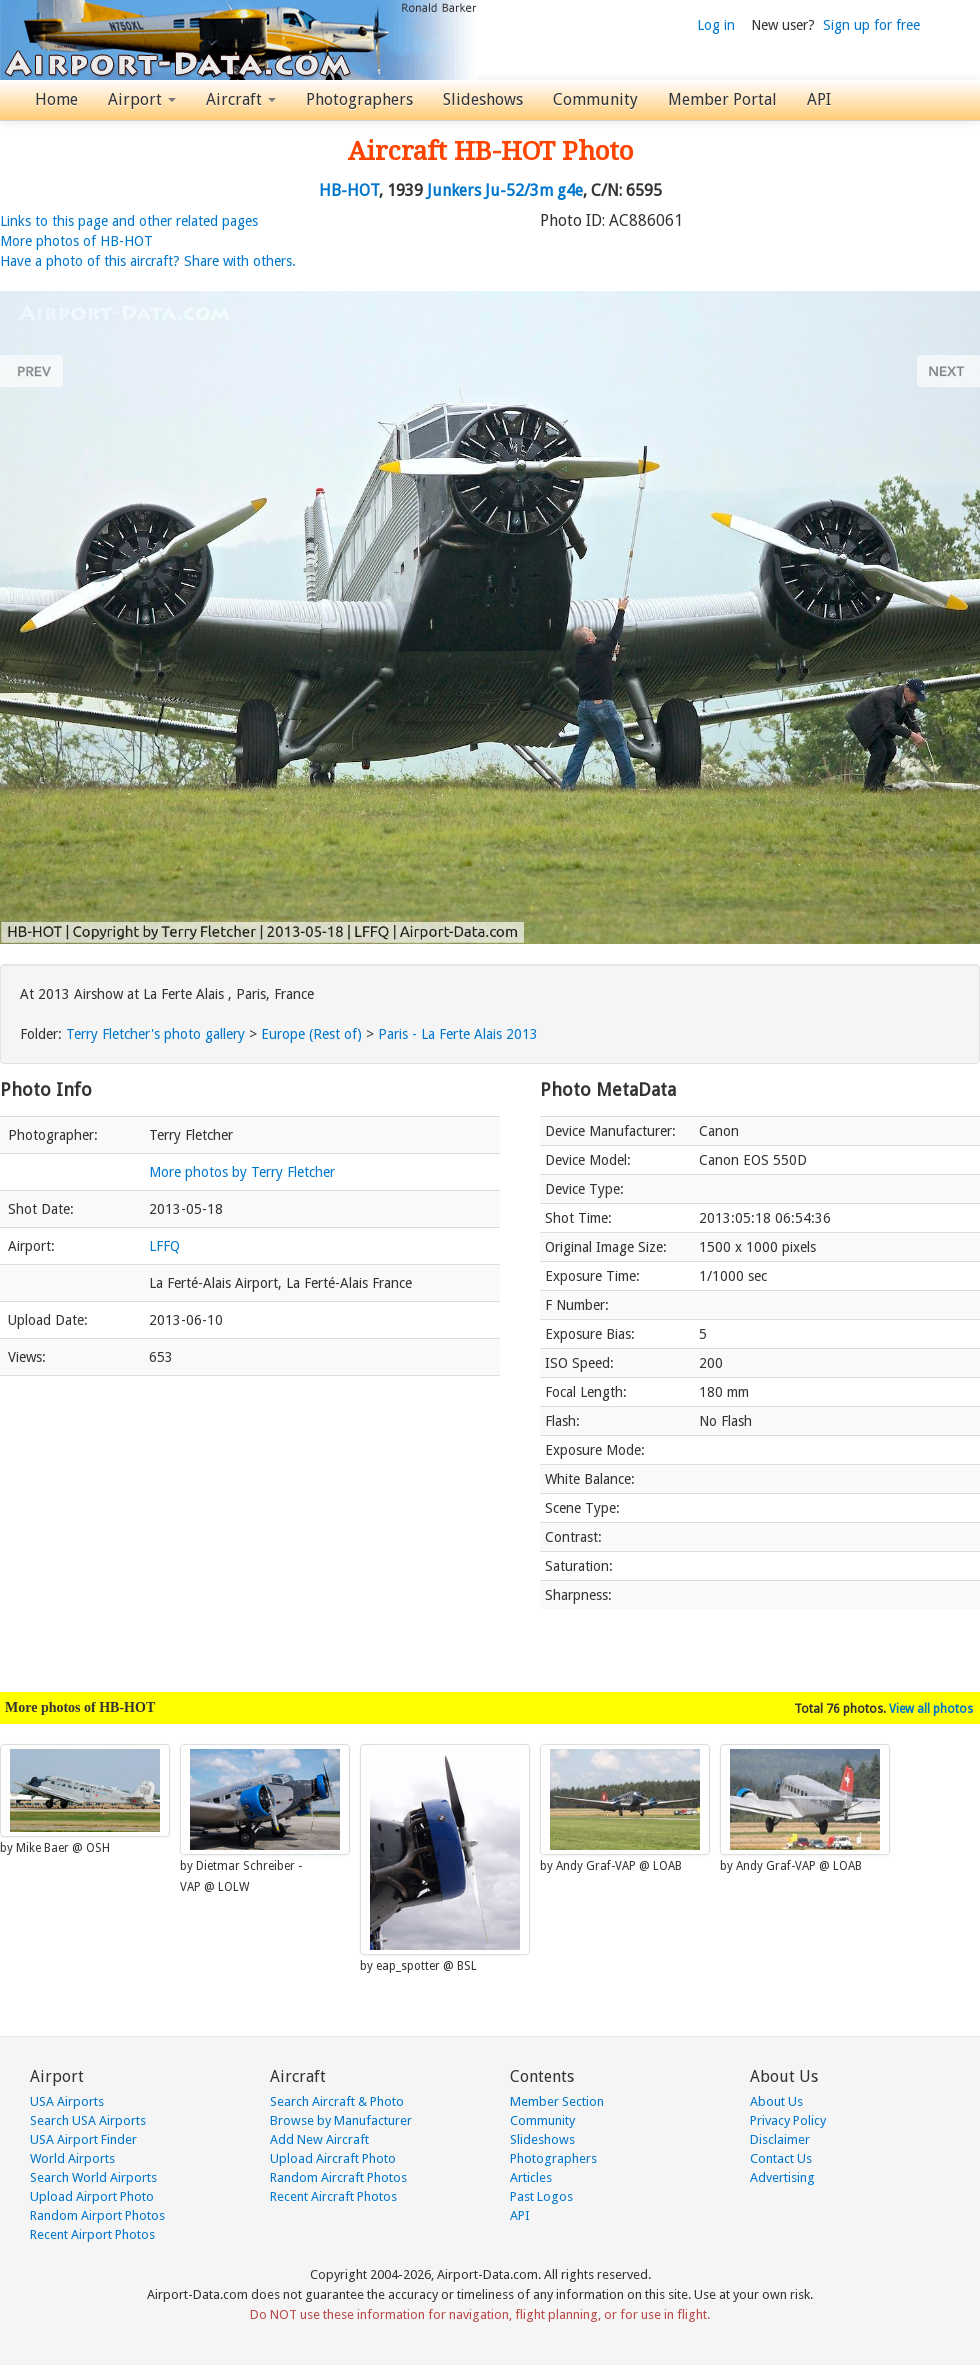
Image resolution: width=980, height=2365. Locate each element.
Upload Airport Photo (92, 2196)
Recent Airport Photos (92, 2234)
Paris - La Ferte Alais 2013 (458, 1034)
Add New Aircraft (319, 2139)
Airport (142, 99)
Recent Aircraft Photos (333, 2196)
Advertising (782, 2177)
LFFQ (164, 1246)
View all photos (931, 1709)
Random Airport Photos (97, 2215)
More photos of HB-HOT (76, 241)
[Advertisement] (250, 1524)
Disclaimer (780, 2139)
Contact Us (781, 2158)
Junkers (454, 190)
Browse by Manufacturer (341, 2120)
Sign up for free (871, 25)
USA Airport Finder (83, 2139)
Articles (531, 2177)
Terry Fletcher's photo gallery (155, 1034)
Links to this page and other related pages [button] (129, 221)
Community (595, 99)
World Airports (72, 2158)
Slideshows (483, 99)
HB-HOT (349, 190)
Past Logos (541, 2196)
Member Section (557, 2101)
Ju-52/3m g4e (534, 190)
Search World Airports (93, 2177)
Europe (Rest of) (311, 1034)
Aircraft (241, 99)
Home (56, 99)
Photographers (359, 99)
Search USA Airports (88, 2120)
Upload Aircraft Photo (333, 2158)
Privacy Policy (788, 2120)
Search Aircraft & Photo (337, 2101)
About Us (776, 2101)
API (819, 99)
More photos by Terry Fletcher (242, 1172)
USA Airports (67, 2101)
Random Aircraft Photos (338, 2177)
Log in (716, 25)
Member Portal (722, 99)
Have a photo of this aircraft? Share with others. (148, 261)
